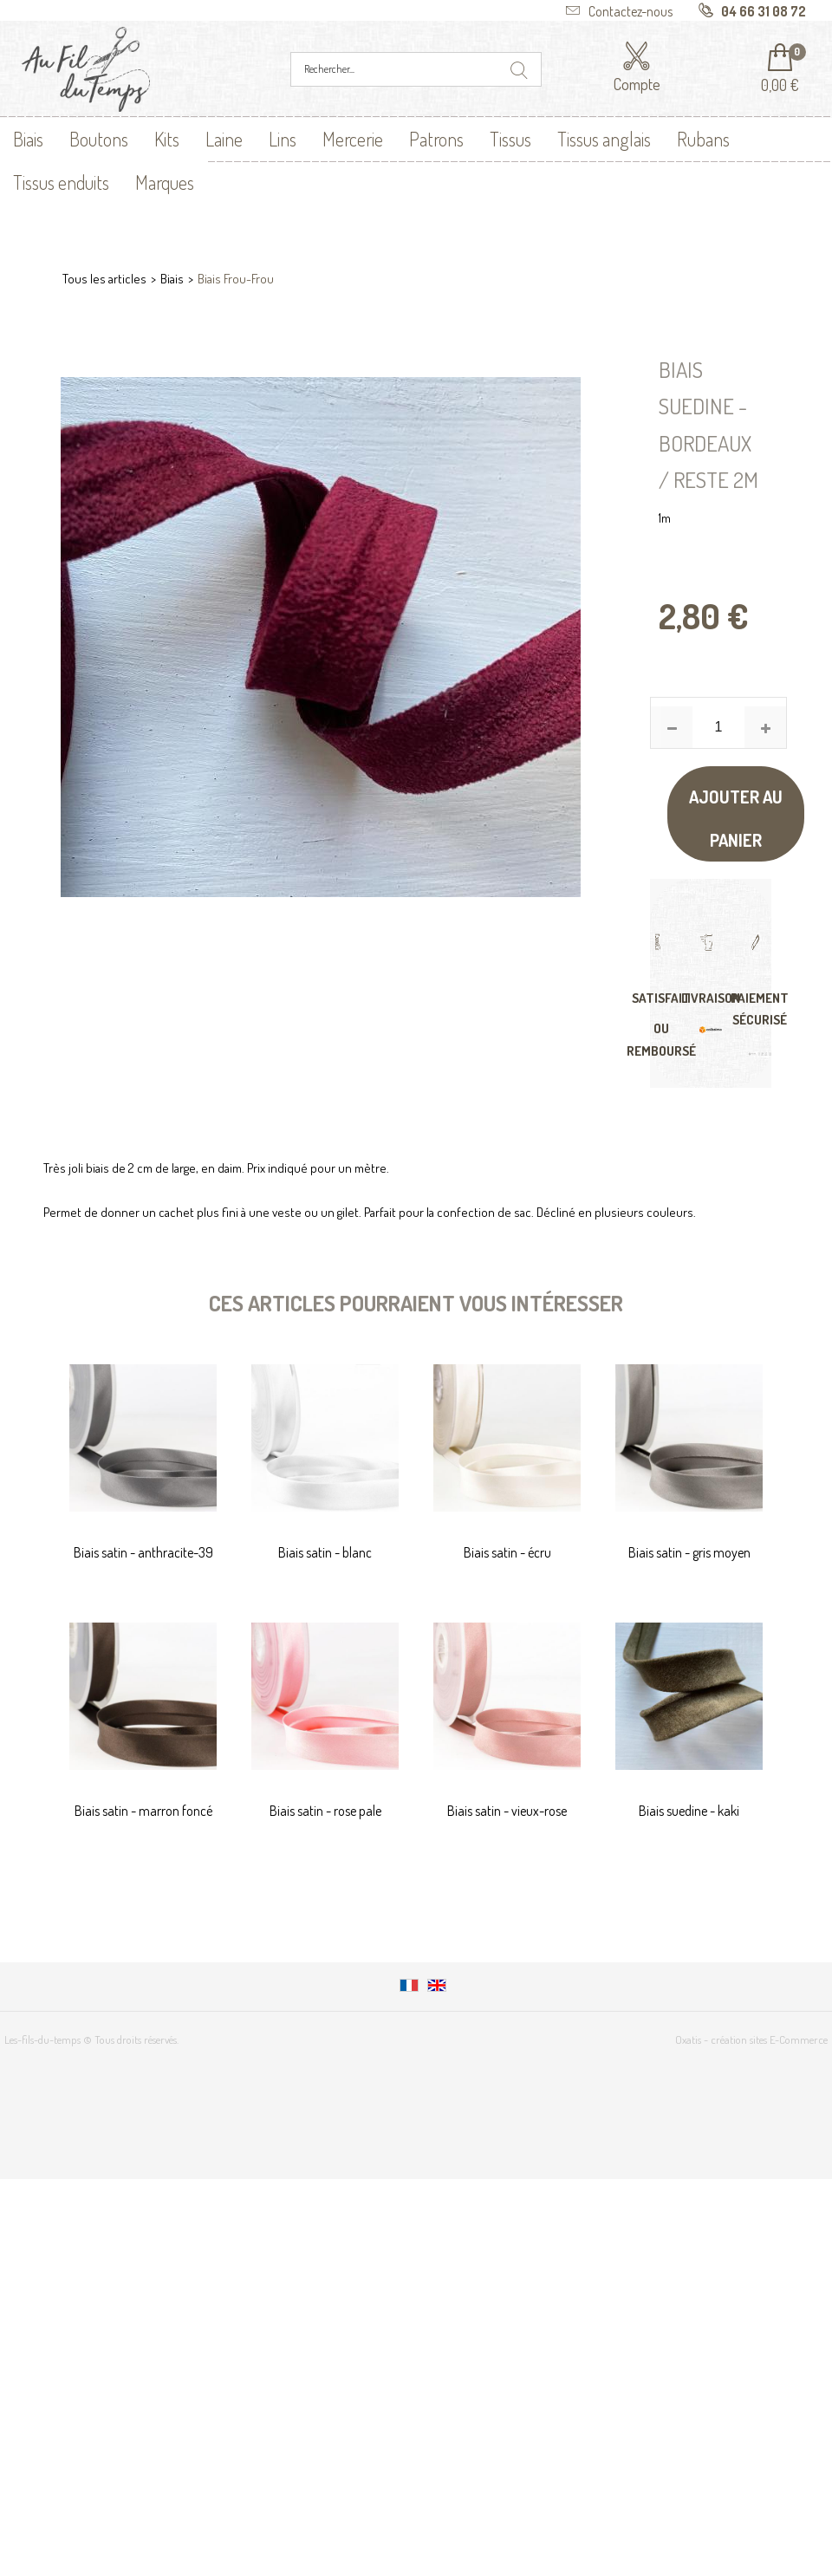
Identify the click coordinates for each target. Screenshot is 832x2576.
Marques (164, 182)
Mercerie (352, 139)
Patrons (436, 139)
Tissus (510, 139)
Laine (224, 139)
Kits (166, 139)
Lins (282, 139)
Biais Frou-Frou (236, 278)
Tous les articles (104, 278)
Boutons (98, 139)
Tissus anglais (604, 139)
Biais (28, 139)
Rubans (703, 139)
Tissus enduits (61, 182)
